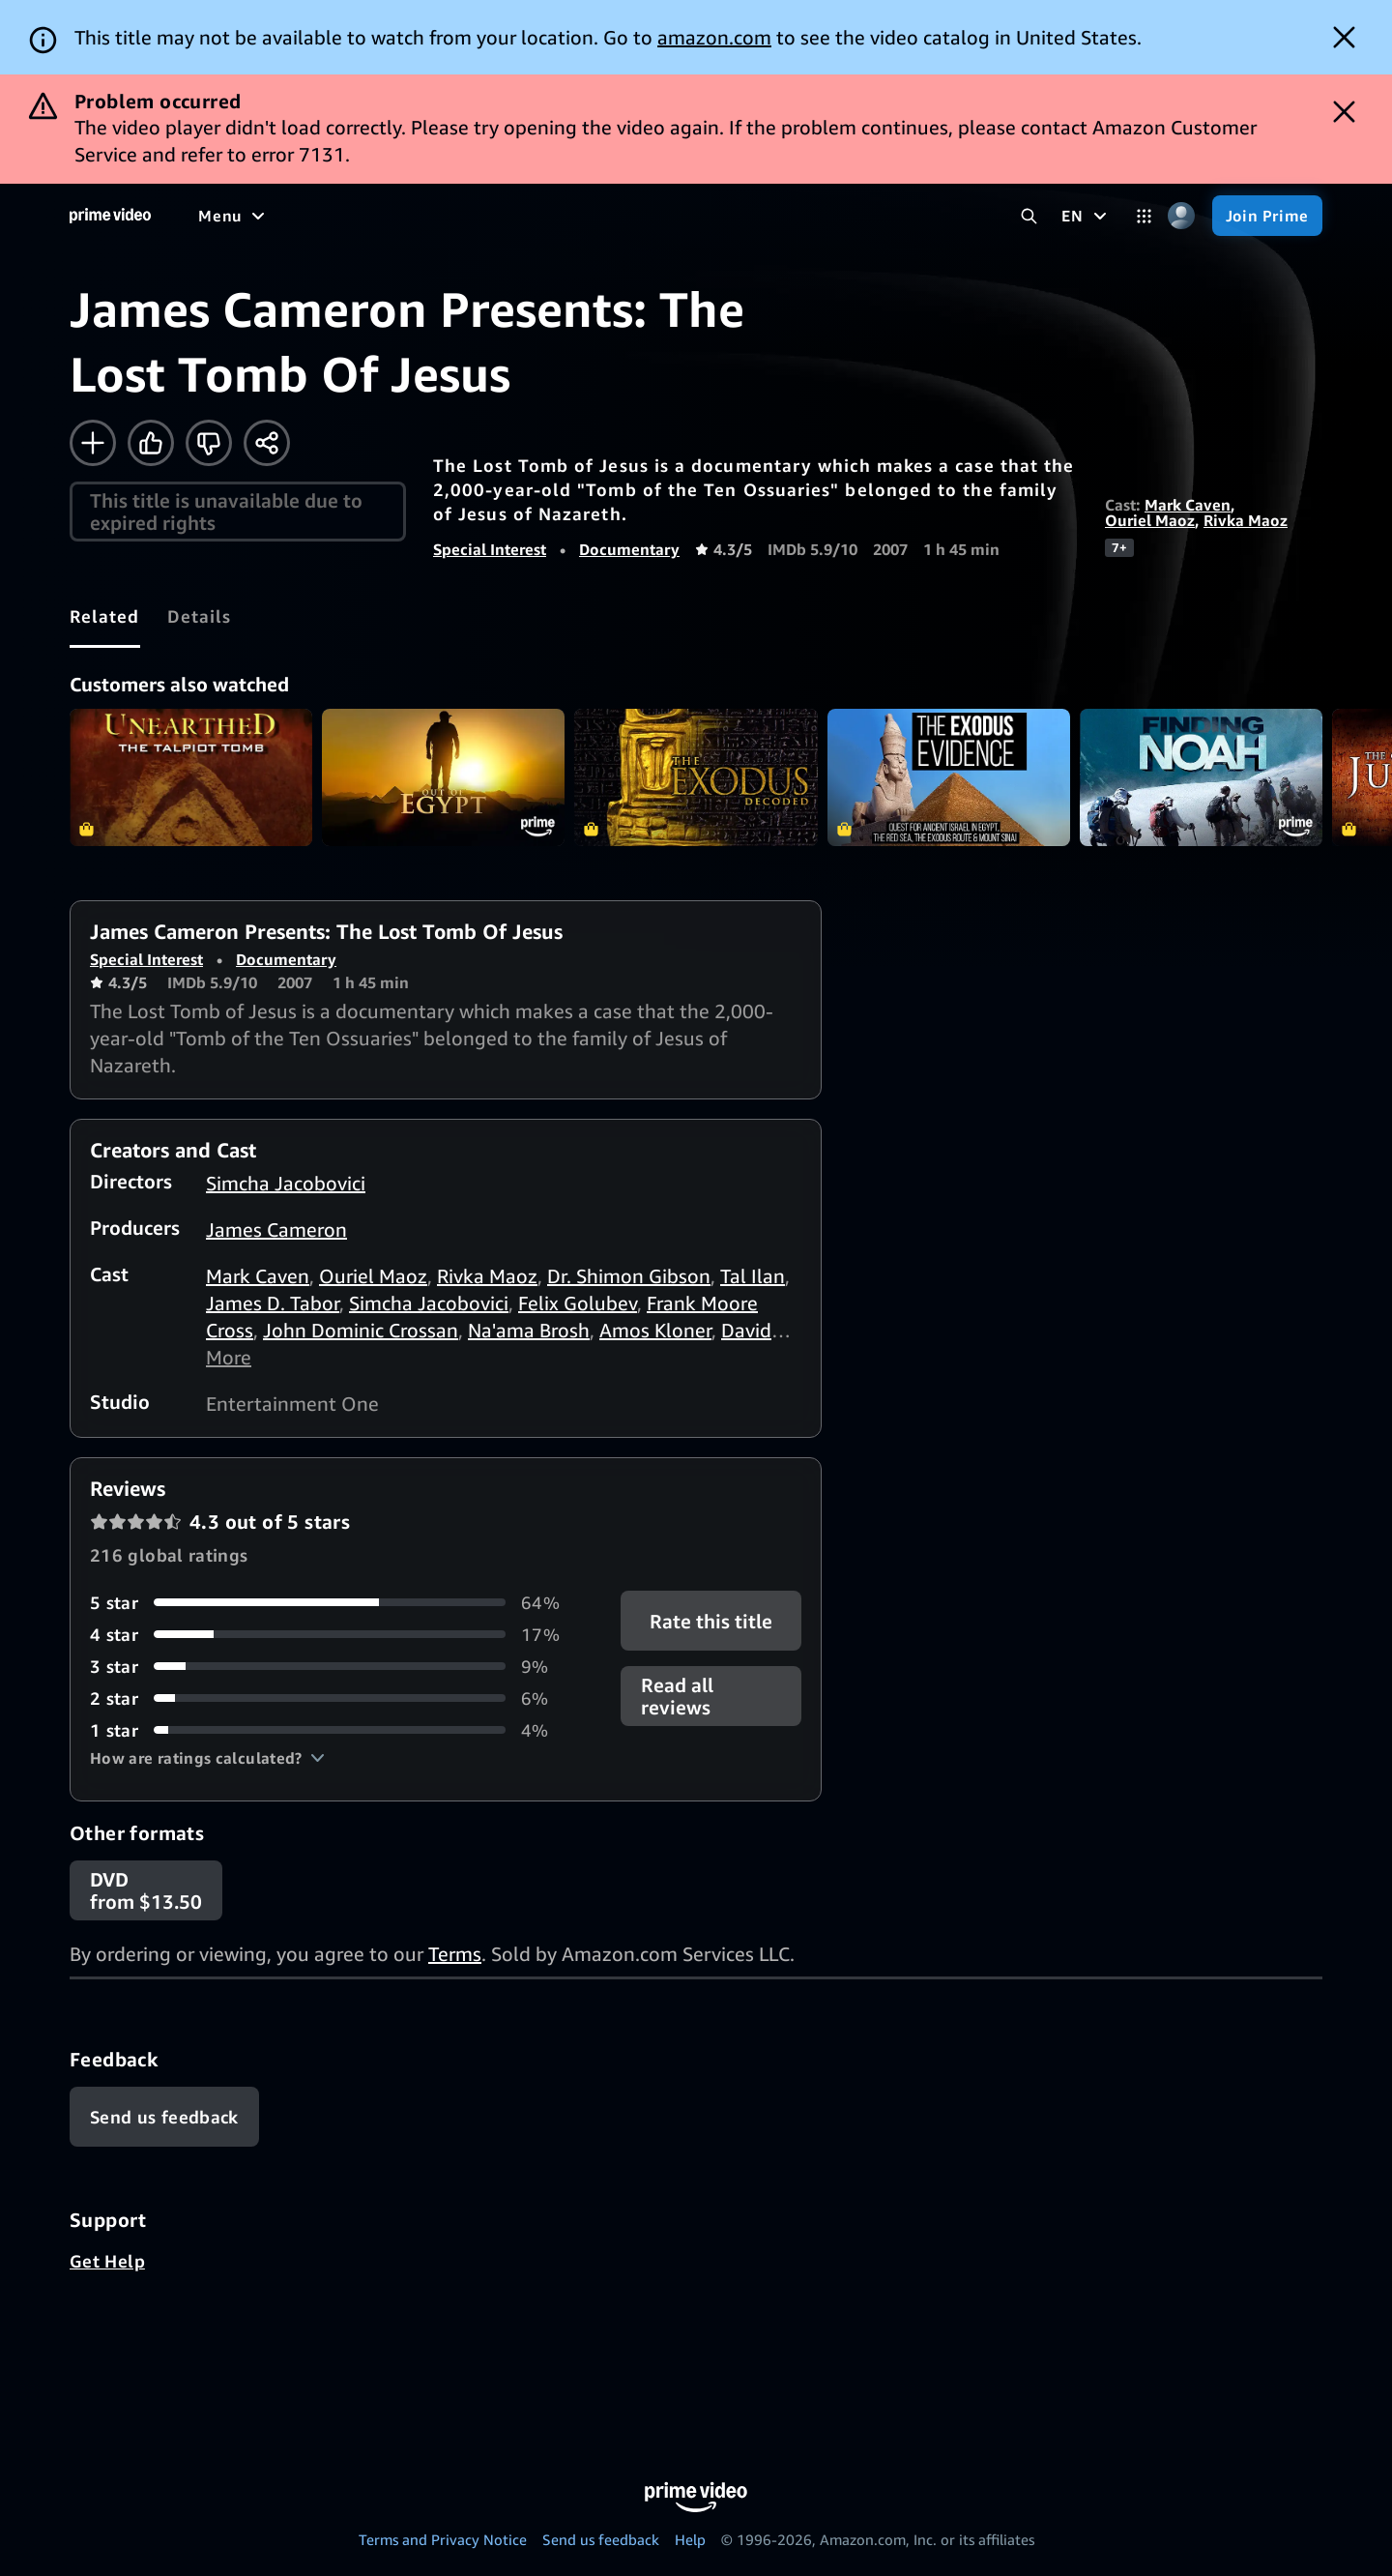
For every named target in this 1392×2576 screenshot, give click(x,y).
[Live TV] (618, 215)
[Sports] (467, 215)
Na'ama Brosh (529, 1330)
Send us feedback (600, 2539)
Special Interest (489, 549)
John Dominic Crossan (360, 1330)
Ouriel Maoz (1150, 520)
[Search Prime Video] (1029, 216)
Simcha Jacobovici (285, 1183)
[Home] (110, 215)
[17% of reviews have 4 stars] (332, 1635)
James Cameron (276, 1229)
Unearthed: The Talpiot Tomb (191, 777)
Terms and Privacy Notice (443, 2539)
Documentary (629, 549)
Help (690, 2539)
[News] (541, 215)
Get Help (107, 2260)
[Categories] (1144, 216)
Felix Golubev (577, 1303)
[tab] (105, 616)
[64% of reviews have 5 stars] (332, 1603)
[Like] (151, 443)
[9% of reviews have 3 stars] (332, 1666)
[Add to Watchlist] (93, 443)
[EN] (1086, 215)
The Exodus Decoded (695, 777)
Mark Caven (1188, 504)
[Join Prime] (1267, 215)
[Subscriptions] (743, 215)
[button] (207, 1758)
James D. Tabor (272, 1303)
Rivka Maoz (1246, 520)
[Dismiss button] (1344, 37)
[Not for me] (209, 443)
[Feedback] (164, 2117)
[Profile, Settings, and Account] (1182, 216)
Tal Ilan (752, 1276)
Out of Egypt (443, 777)
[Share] (267, 443)
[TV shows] (377, 215)
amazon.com (714, 37)
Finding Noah (1201, 777)
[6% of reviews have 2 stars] (332, 1698)
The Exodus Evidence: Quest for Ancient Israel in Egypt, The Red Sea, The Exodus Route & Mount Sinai (948, 777)
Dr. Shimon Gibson (628, 1276)
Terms (454, 1954)
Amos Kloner (655, 1330)
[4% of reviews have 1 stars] (332, 1730)
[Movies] (286, 215)
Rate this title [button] (711, 1620)
